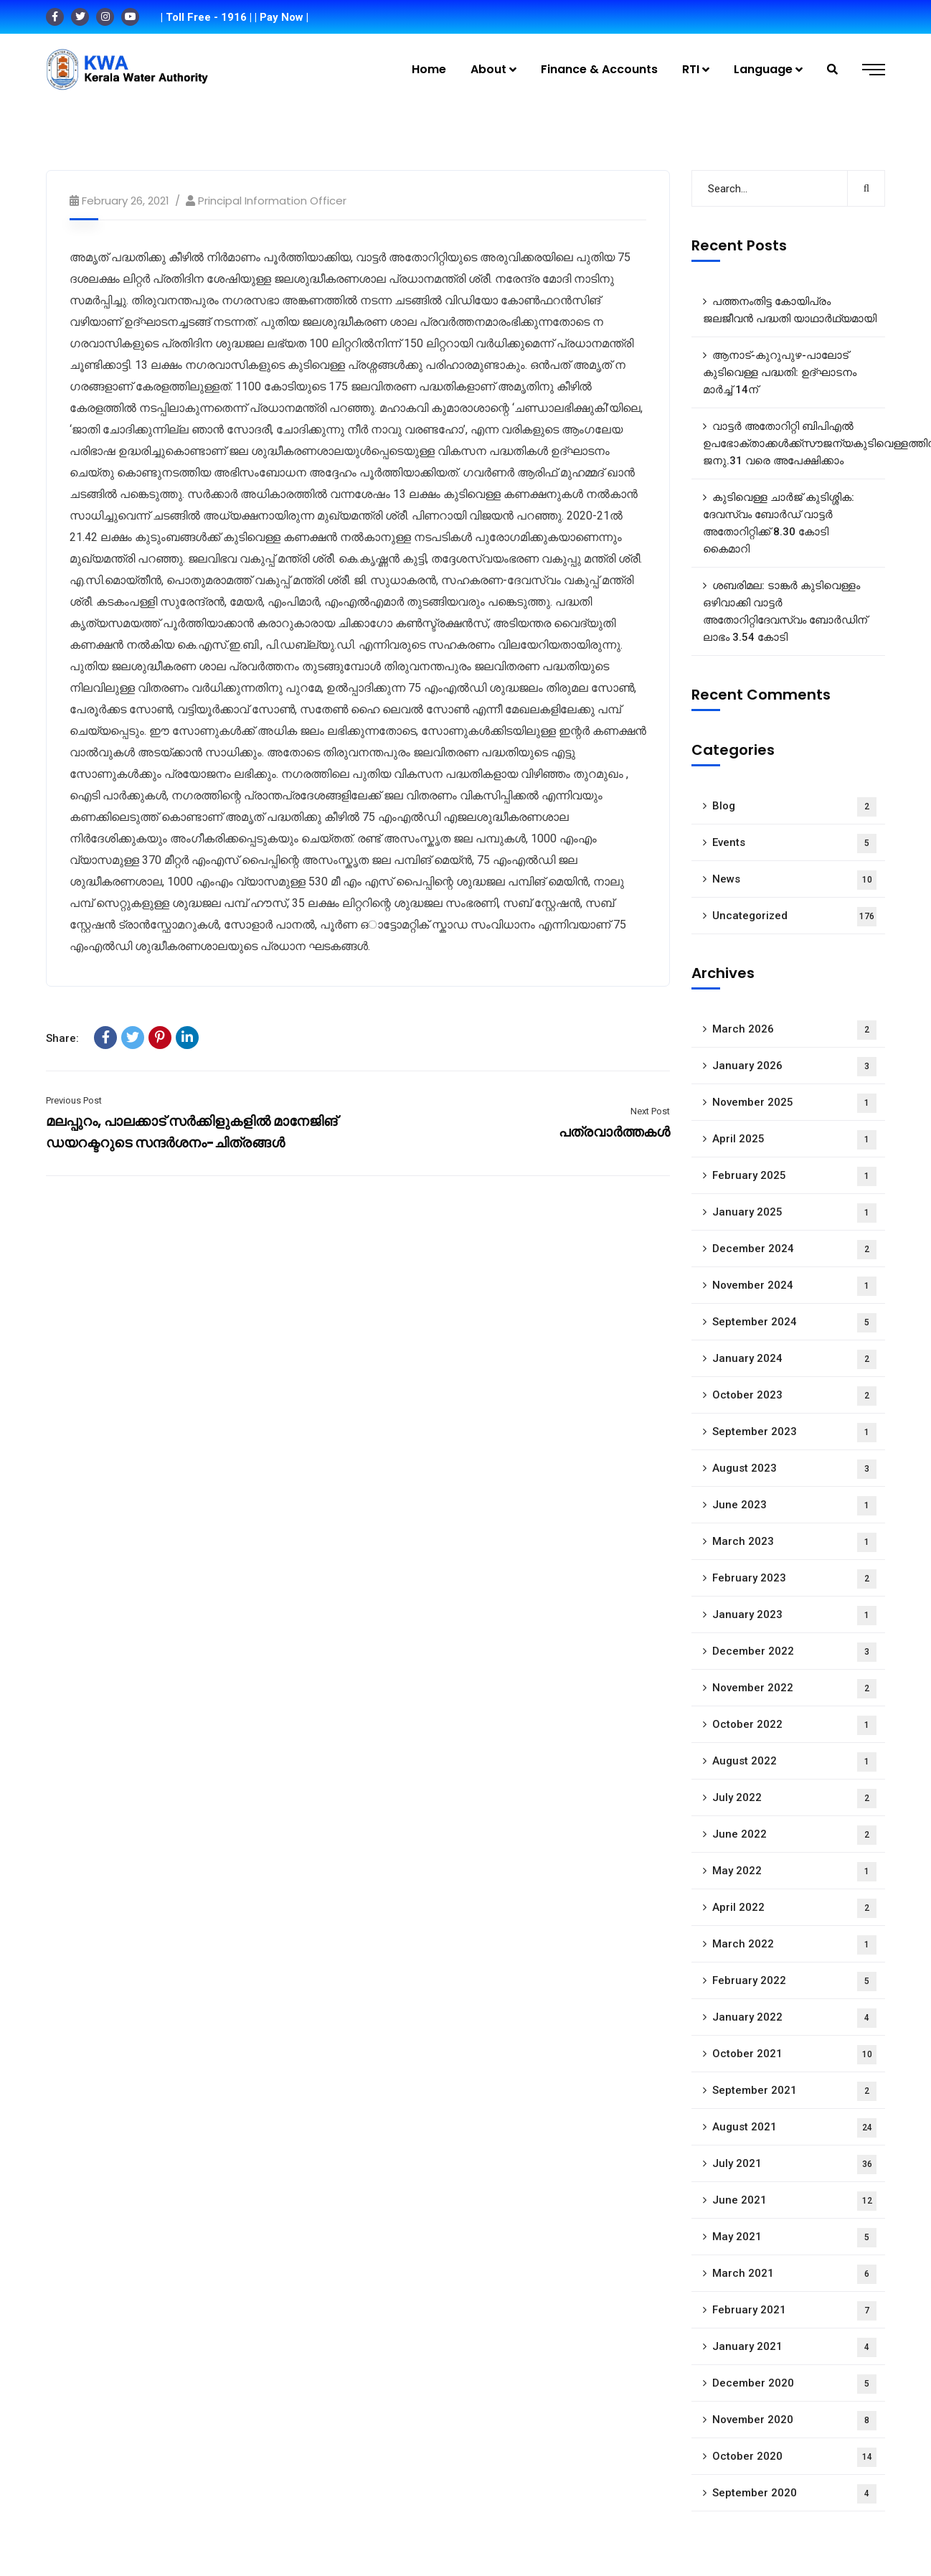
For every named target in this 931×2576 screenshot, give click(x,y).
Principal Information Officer (272, 200)
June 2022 (794, 1835)
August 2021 (794, 2128)
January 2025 (794, 1213)
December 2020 (794, 2384)
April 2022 (794, 1908)
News (794, 880)
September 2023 (794, 1432)
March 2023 (794, 1542)
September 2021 (794, 2091)
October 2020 (794, 2457)
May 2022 (794, 1871)
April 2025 (794, 1140)
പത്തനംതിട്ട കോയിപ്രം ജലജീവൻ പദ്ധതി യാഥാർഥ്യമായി (789, 310)
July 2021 (794, 2164)
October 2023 (794, 1396)
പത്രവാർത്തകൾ (614, 1132)
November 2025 (794, 1103)
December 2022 (794, 1652)
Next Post (650, 1111)
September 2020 (794, 2494)
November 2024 (794, 1286)
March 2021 (794, 2274)
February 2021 (794, 2311)
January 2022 (794, 2018)
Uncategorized (794, 916)
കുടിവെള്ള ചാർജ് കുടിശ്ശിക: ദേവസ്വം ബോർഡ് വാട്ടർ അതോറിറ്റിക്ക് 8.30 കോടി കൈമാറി (778, 523)
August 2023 (794, 1469)
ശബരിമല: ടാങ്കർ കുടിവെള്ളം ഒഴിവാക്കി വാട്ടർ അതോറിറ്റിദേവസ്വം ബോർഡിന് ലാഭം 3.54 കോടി (785, 611)
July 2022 (794, 1798)
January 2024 (794, 1359)
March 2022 (794, 1945)
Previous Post (74, 1100)
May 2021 (794, 2237)
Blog (794, 807)
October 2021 (794, 2054)
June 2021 (794, 2201)
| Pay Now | (281, 17)
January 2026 (794, 1066)
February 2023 (794, 1579)
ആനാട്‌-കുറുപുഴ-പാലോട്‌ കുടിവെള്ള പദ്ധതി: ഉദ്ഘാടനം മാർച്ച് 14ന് (779, 372)
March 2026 (794, 1030)
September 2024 (794, 1322)
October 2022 (794, 1725)
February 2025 (794, 1176)
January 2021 (794, 2347)
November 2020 (794, 2420)
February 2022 (794, 1981)
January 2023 (794, 1615)
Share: (62, 1038)
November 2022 (794, 1688)
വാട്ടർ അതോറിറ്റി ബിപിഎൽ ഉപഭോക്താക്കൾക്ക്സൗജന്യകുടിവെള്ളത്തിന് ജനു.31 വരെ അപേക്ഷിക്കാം (794, 443)
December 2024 (794, 1249)
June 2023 (794, 1505)
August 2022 (794, 1762)
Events (794, 843)
